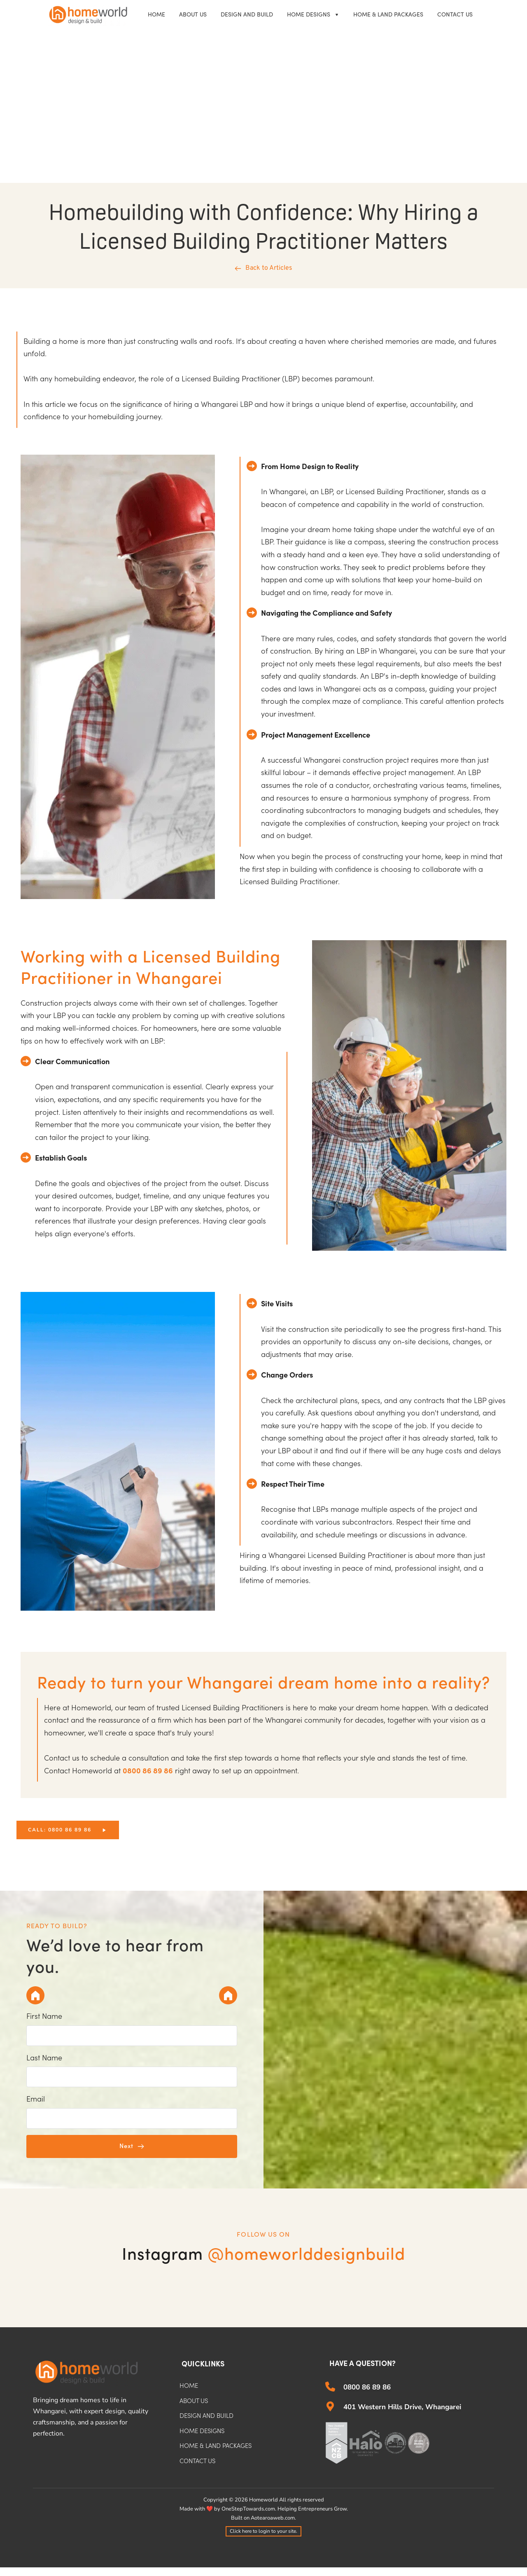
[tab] (37, 1995)
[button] (131, 2155)
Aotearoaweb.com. (273, 2527)
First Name (44, 2016)
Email (35, 2105)
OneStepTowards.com (248, 2518)
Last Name (44, 2061)
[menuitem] (156, 15)
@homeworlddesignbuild (306, 2263)
